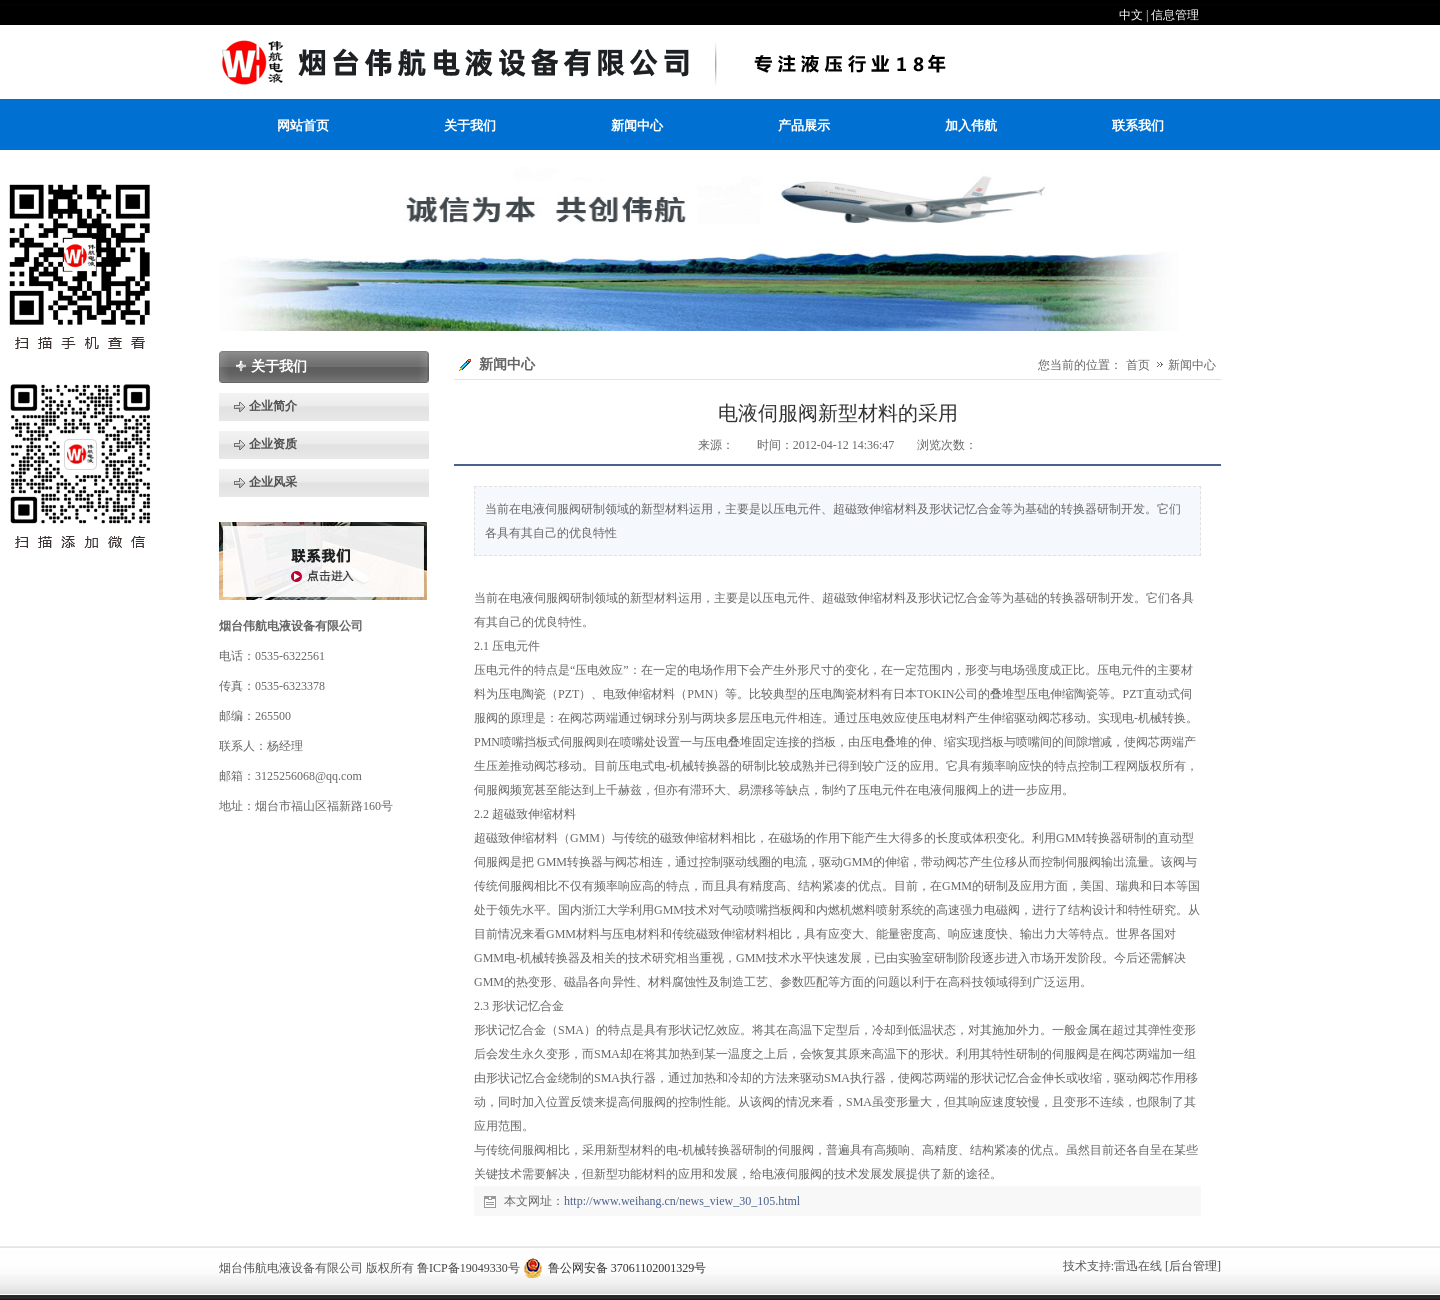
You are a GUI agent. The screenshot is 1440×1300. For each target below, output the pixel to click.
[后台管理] (1193, 1266)
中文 (1131, 15)
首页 (1138, 365)
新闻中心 (1192, 365)
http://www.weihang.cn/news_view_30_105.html (682, 1201)
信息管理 (1175, 15)
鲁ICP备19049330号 (468, 1268)
